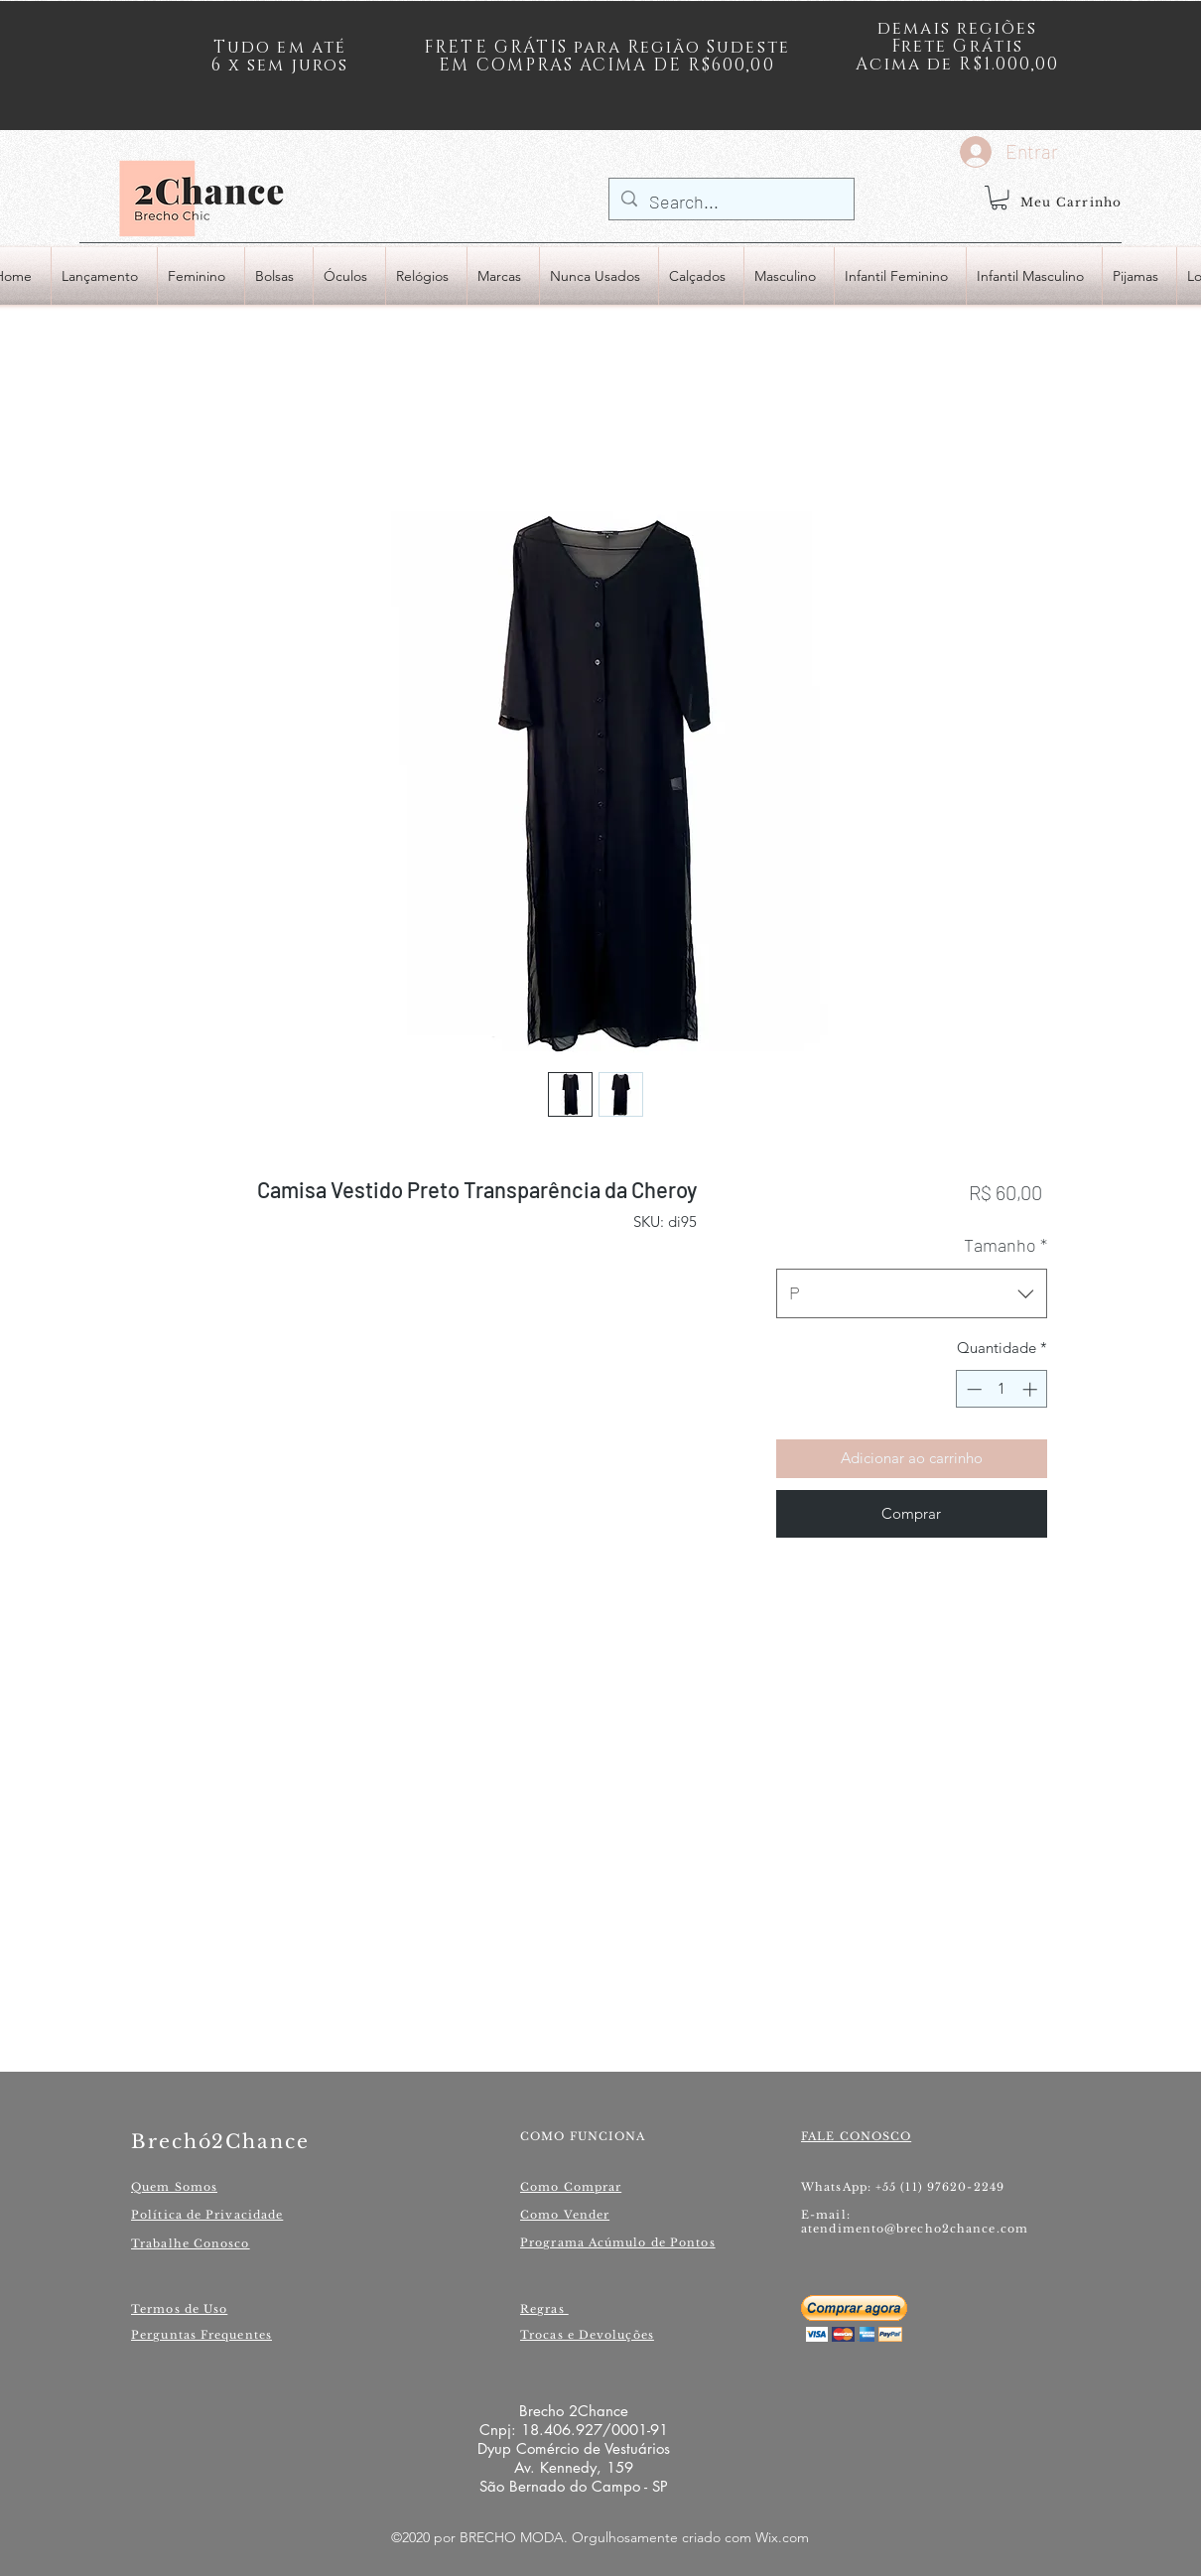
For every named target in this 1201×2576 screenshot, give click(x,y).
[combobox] (911, 1293)
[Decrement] (972, 1389)
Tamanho (1005, 1245)
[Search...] (730, 202)
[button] (999, 197)
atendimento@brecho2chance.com (914, 2229)
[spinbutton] (1002, 1389)
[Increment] (1031, 1389)
